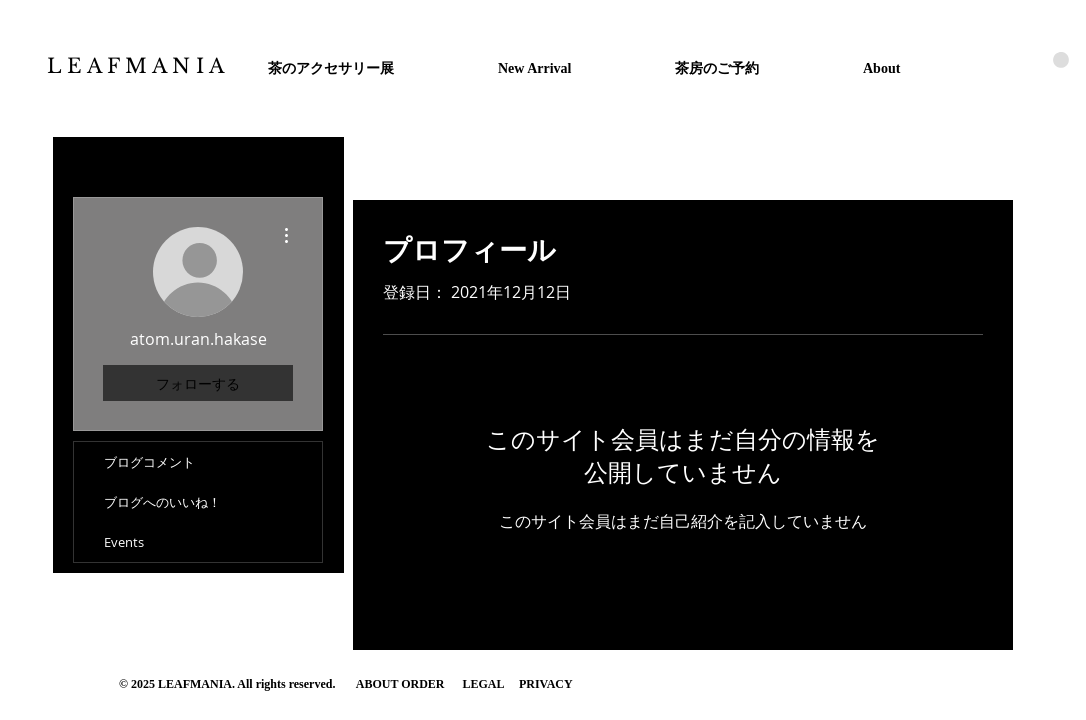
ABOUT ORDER (402, 684)
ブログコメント (149, 462)
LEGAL (483, 684)
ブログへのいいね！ (162, 502)
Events (124, 542)
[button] (1061, 60)
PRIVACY (546, 684)
